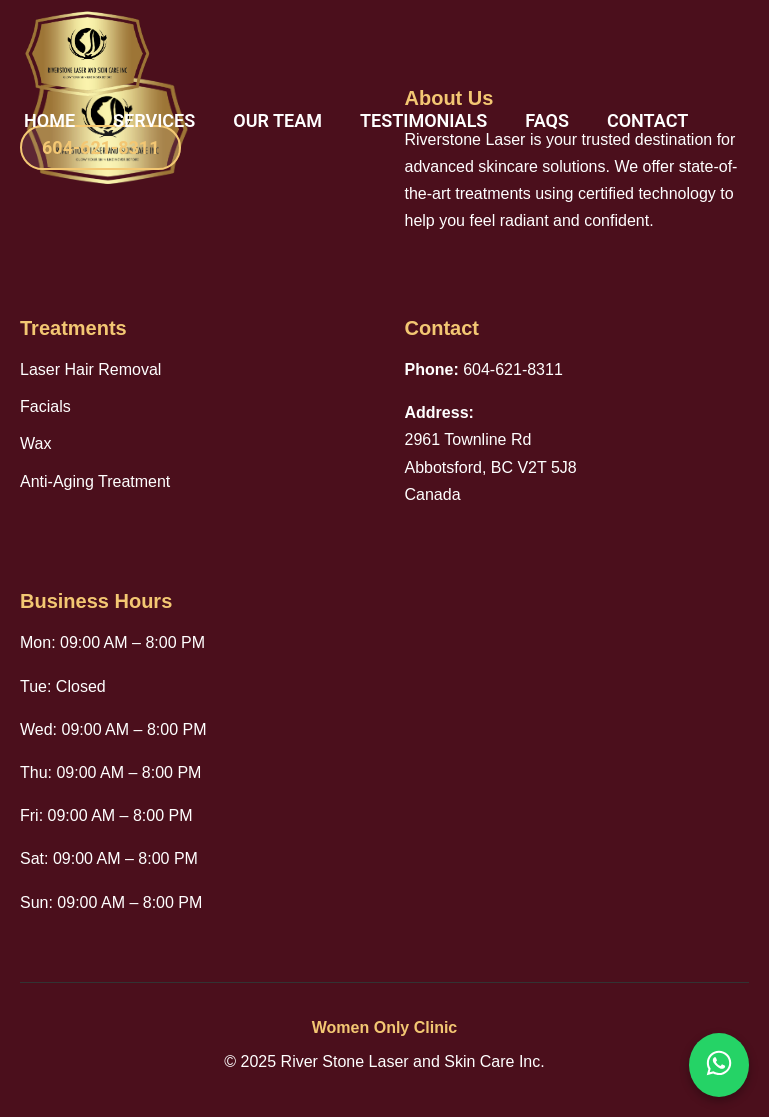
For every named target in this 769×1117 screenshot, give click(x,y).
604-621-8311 (100, 147)
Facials (45, 406)
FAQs (547, 120)
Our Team (277, 120)
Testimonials (423, 120)
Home (49, 120)
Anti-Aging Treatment (95, 481)
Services (154, 120)
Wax (35, 443)
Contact (647, 120)
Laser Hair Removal (90, 369)
